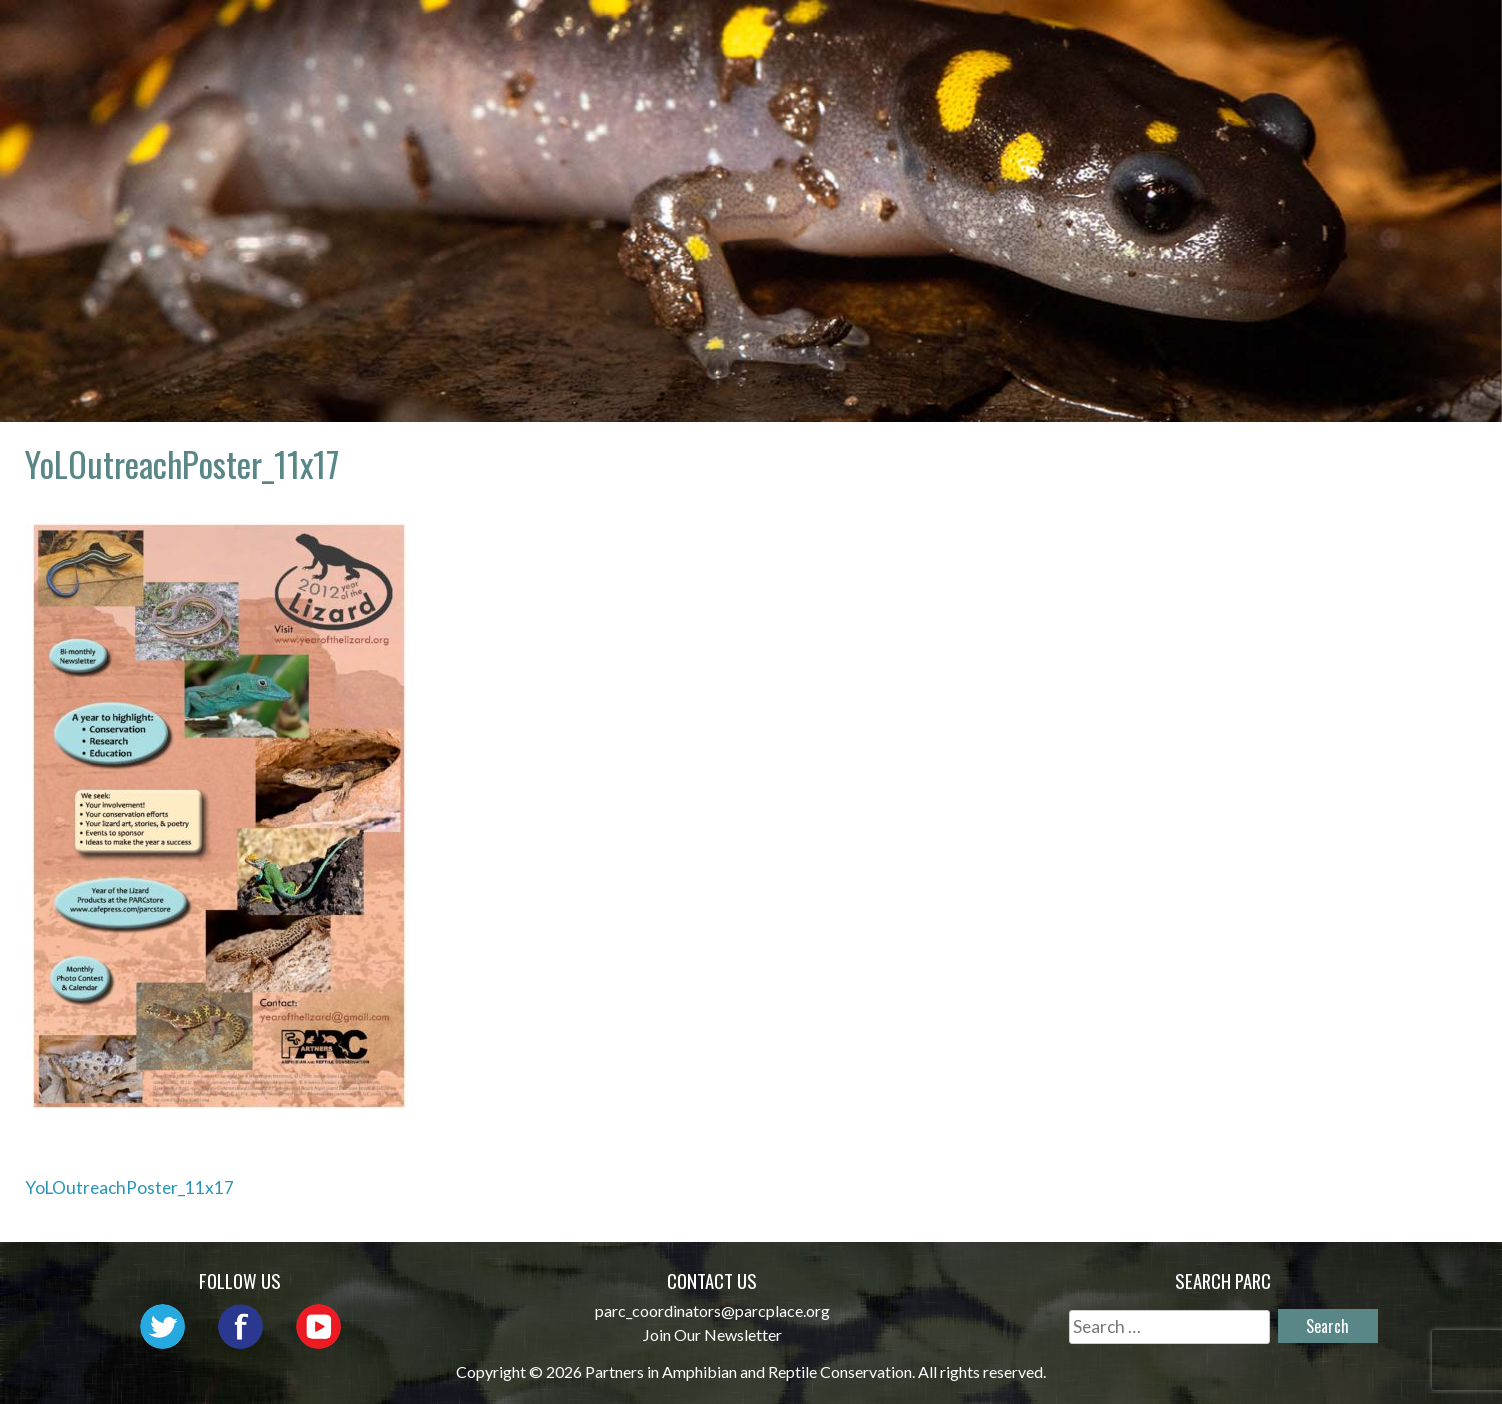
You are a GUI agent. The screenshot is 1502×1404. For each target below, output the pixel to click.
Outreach (898, 35)
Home (522, 35)
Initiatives (1036, 35)
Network (772, 35)
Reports (1275, 35)
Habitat (1163, 35)
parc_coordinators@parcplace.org (712, 1310)
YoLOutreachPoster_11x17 (129, 1187)
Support (1389, 35)
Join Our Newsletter (712, 1334)
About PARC (637, 35)
